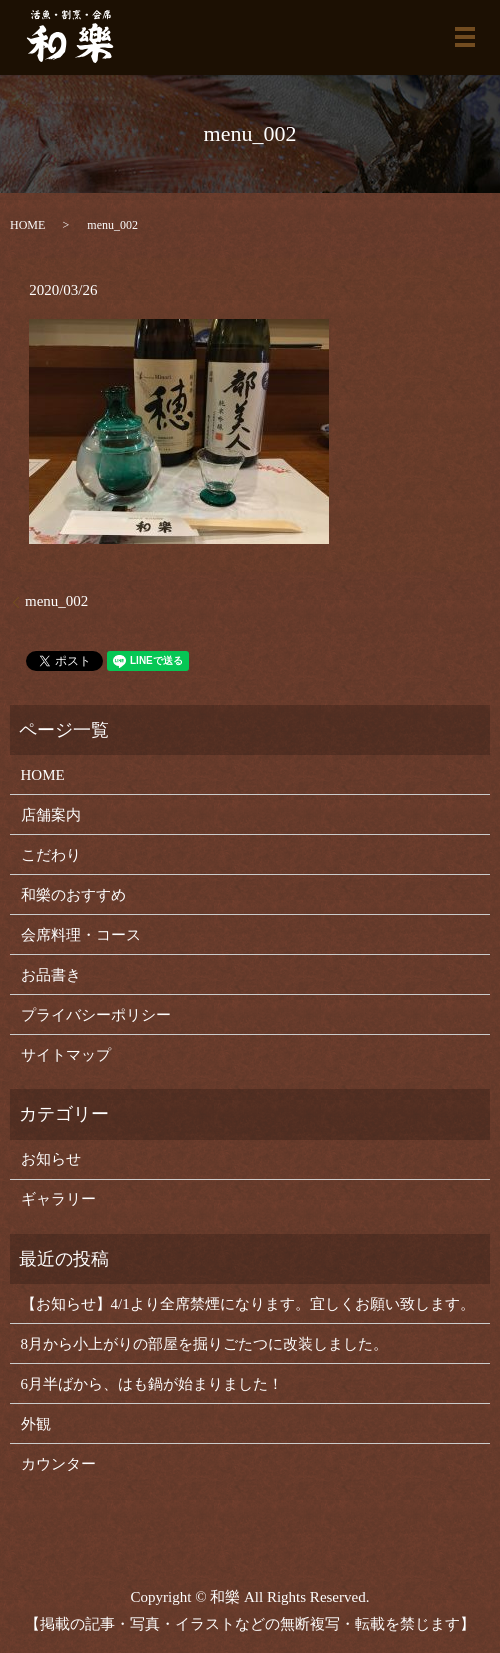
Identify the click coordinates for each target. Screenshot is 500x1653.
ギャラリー (58, 1199)
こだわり (51, 855)
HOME (27, 225)
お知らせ (51, 1159)
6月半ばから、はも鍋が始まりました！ (152, 1384)
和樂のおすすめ (73, 895)
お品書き (51, 975)
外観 (36, 1424)
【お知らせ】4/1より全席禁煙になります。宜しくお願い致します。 (248, 1304)
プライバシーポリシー (96, 1015)
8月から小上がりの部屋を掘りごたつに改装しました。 (205, 1344)
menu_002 (56, 601)
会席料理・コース (81, 935)
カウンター (58, 1464)
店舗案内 (51, 815)
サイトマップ (66, 1055)
